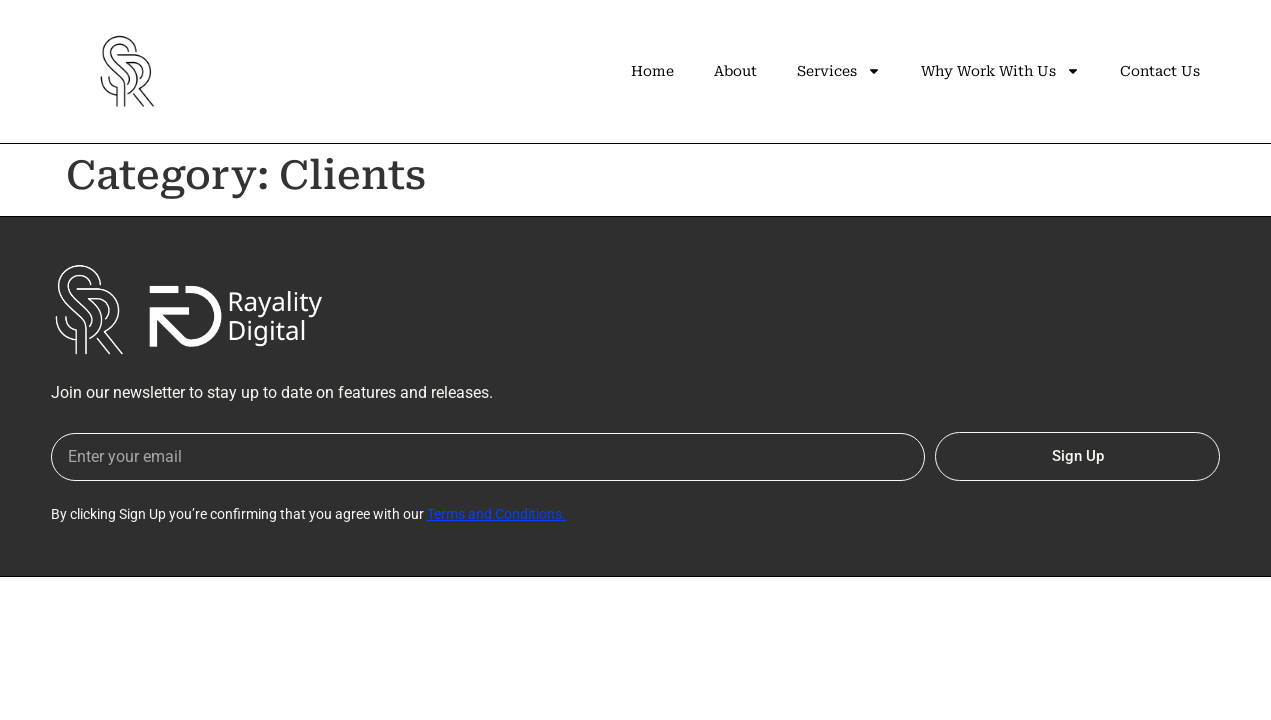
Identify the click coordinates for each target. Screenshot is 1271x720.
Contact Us (1160, 71)
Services (839, 71)
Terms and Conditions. (496, 514)
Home (652, 71)
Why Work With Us (1000, 71)
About (735, 71)
